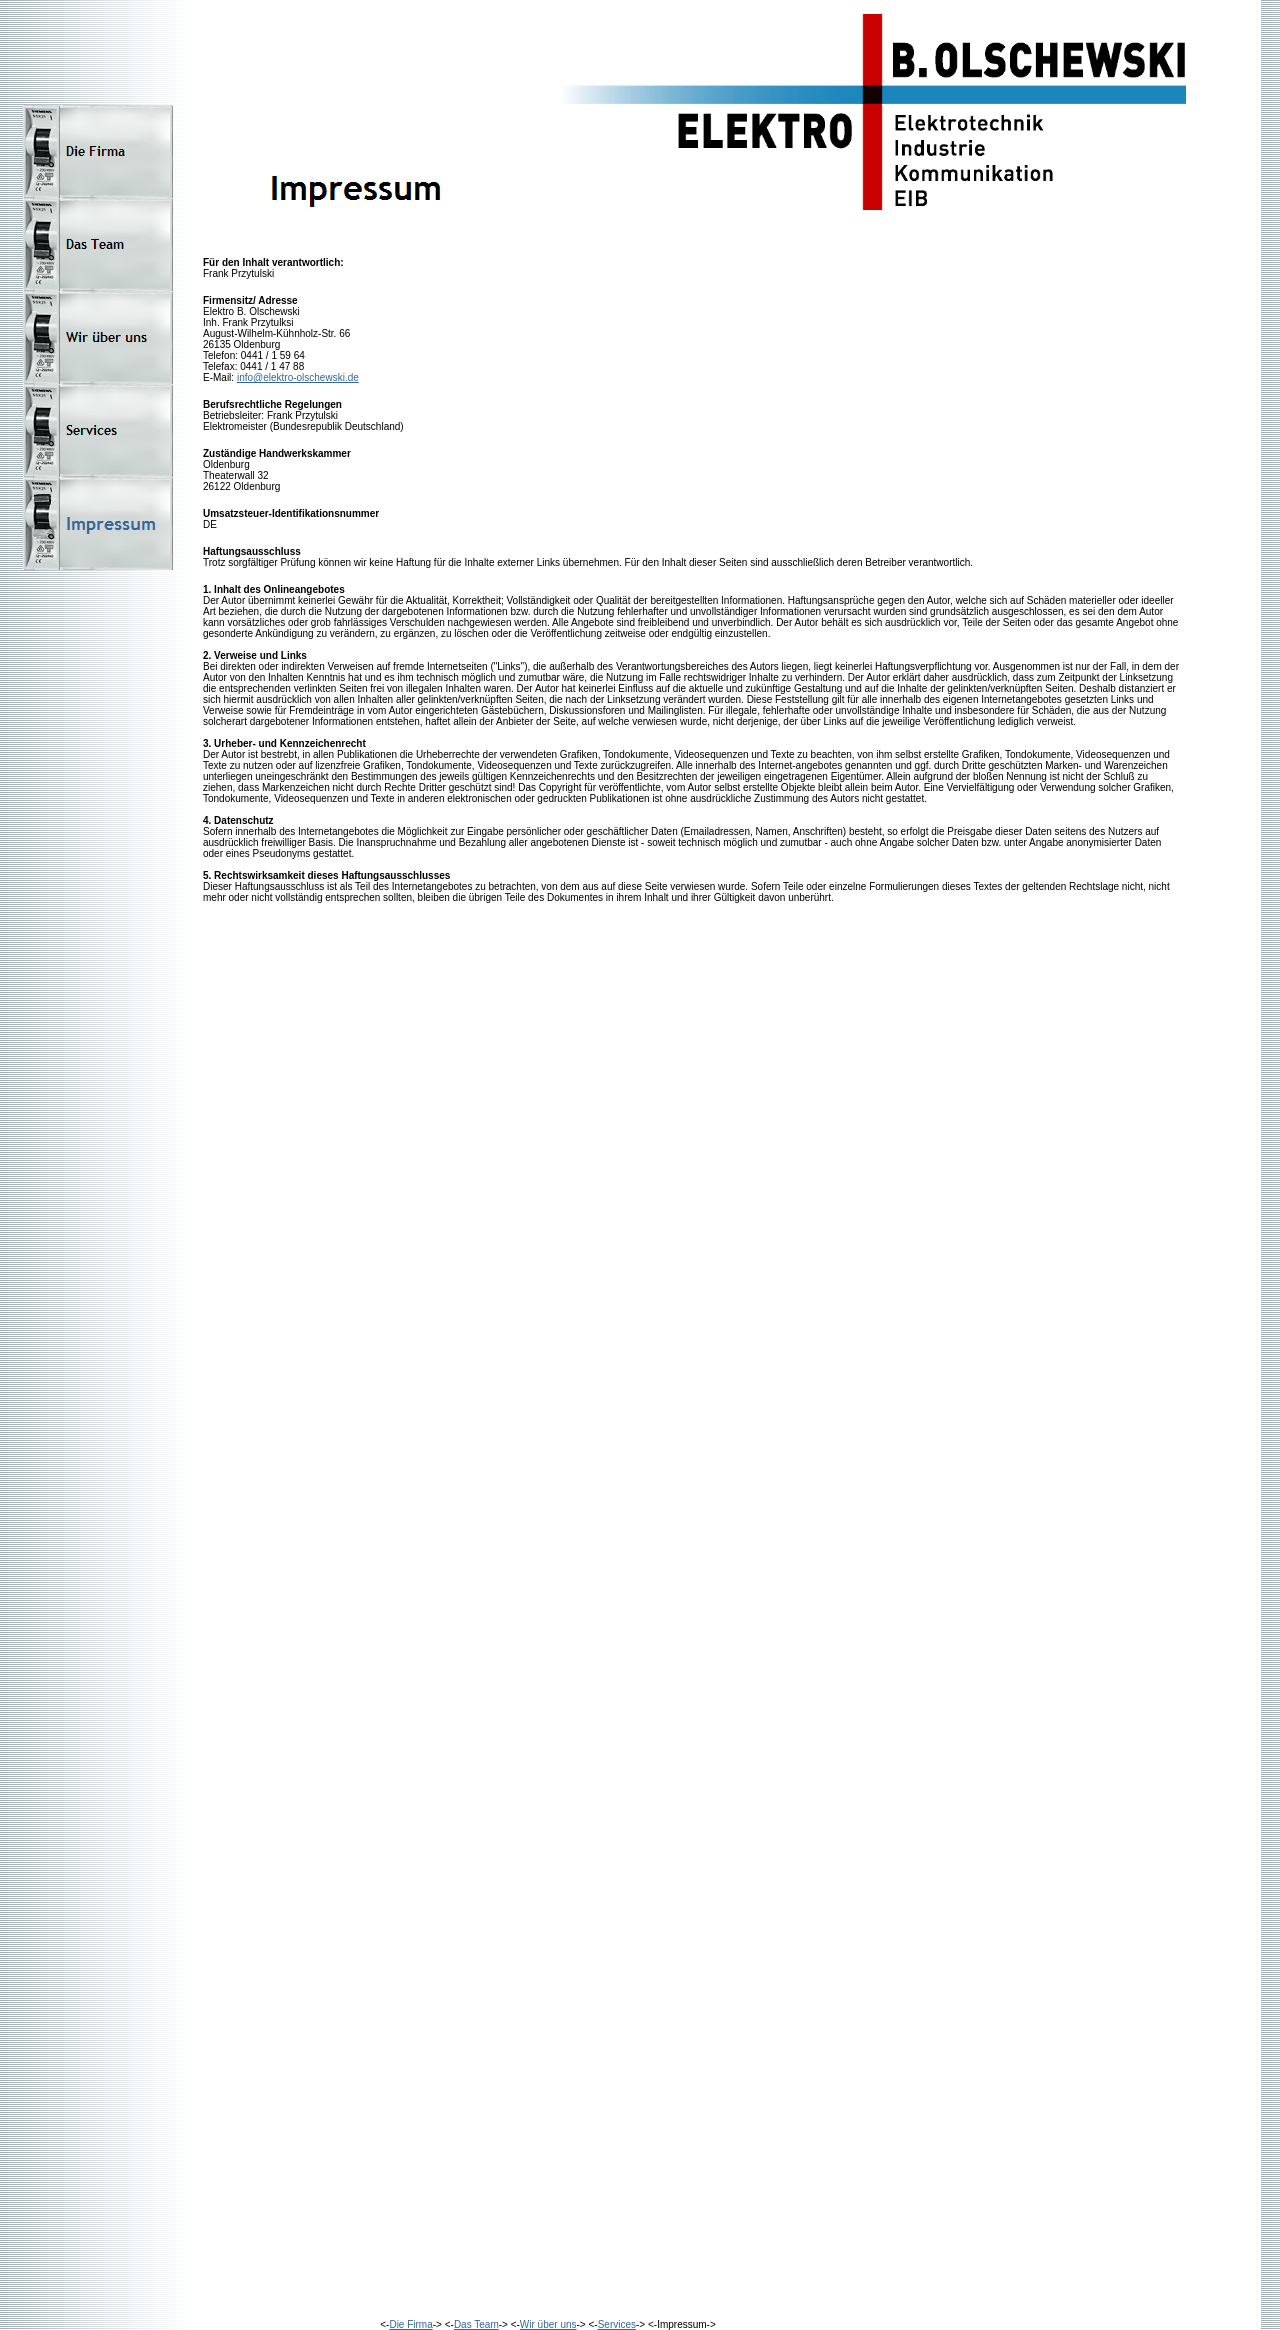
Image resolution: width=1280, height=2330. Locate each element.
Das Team (476, 2324)
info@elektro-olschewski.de (298, 377)
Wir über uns (548, 2324)
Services (617, 2324)
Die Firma (410, 2324)
